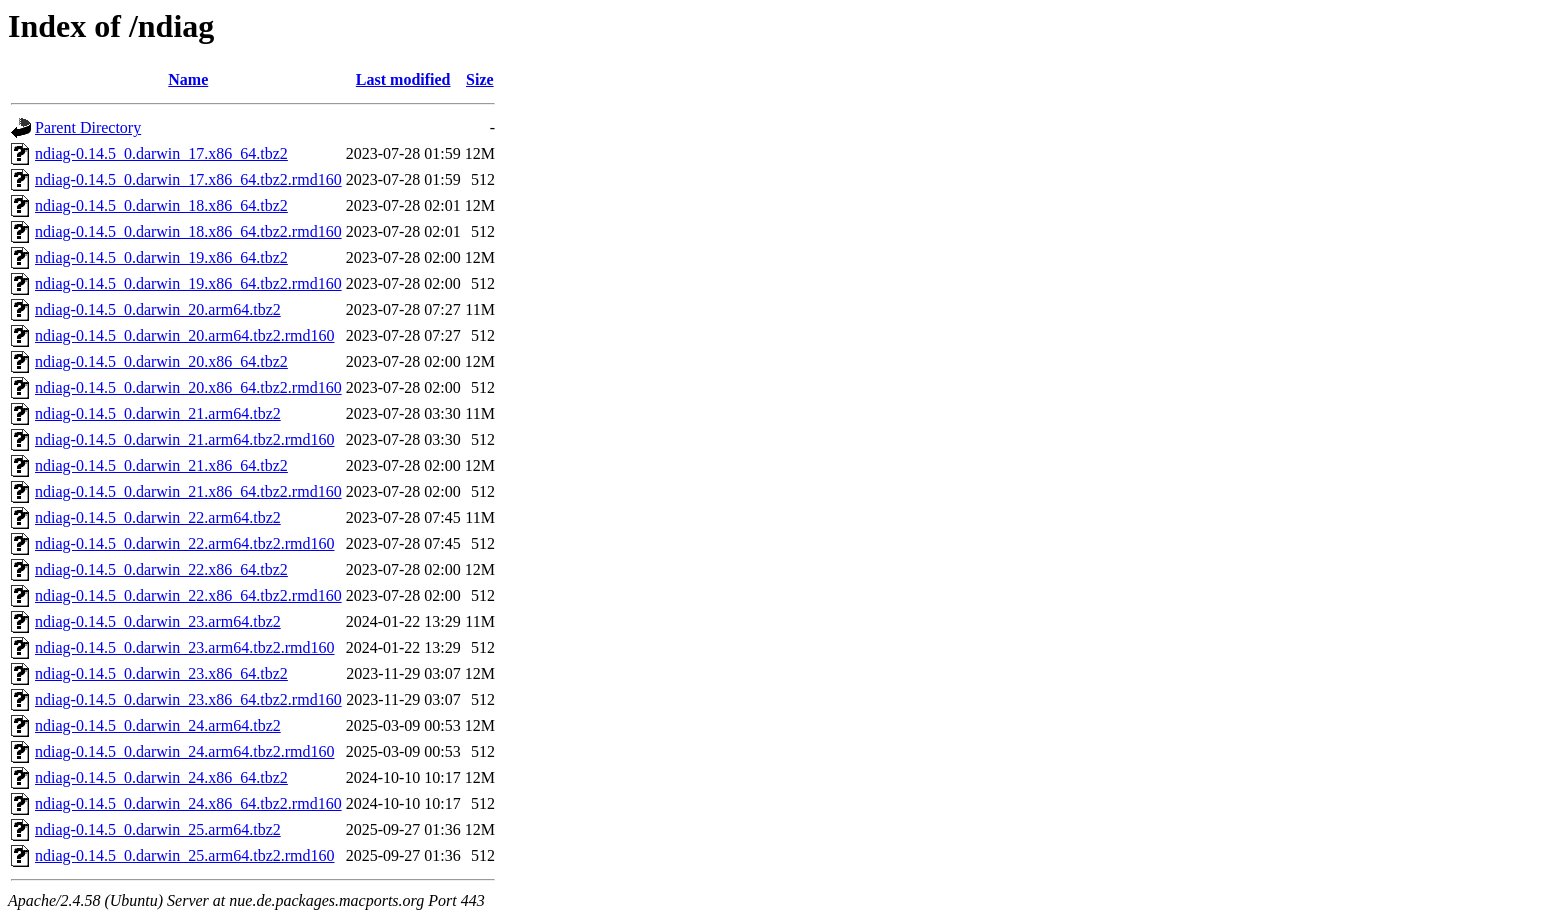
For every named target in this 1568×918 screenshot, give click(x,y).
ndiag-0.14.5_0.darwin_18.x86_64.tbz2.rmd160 (188, 231)
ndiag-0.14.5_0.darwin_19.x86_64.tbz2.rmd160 (188, 283)
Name (188, 79)
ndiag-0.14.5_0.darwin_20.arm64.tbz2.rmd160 (185, 335)
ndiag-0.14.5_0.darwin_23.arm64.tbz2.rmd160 (185, 647)
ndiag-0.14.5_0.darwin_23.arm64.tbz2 (158, 621)
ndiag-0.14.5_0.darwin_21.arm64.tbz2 (158, 413)
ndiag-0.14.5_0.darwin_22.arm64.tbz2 (158, 517)
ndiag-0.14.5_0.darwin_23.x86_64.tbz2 (161, 673)
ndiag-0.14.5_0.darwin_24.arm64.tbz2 (158, 725)
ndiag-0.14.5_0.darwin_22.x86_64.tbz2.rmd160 (188, 595)
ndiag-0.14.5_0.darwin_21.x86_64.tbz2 (161, 465)
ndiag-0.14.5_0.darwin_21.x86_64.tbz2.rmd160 (188, 491)
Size (480, 79)
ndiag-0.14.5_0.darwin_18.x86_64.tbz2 (161, 205)
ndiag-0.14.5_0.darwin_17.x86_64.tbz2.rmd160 (188, 179)
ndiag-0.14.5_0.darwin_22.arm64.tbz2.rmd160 (185, 543)
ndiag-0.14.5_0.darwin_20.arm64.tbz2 (158, 309)
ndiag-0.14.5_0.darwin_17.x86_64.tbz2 (161, 153)
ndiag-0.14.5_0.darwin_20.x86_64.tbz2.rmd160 (188, 387)
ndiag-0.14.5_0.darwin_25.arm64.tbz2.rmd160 (185, 855)
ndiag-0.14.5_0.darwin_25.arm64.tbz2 (158, 829)
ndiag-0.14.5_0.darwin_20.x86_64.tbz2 (161, 361)
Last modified (403, 79)
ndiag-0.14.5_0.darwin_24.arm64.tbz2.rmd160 (185, 751)
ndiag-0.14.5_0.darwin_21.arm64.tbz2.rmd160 (185, 439)
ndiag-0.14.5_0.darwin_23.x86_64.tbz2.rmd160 (188, 699)
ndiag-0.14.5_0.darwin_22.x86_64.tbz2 (161, 569)
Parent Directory (88, 127)
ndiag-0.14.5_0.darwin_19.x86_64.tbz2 (161, 257)
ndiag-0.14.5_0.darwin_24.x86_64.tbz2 (161, 777)
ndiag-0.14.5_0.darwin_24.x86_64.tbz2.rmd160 (188, 803)
